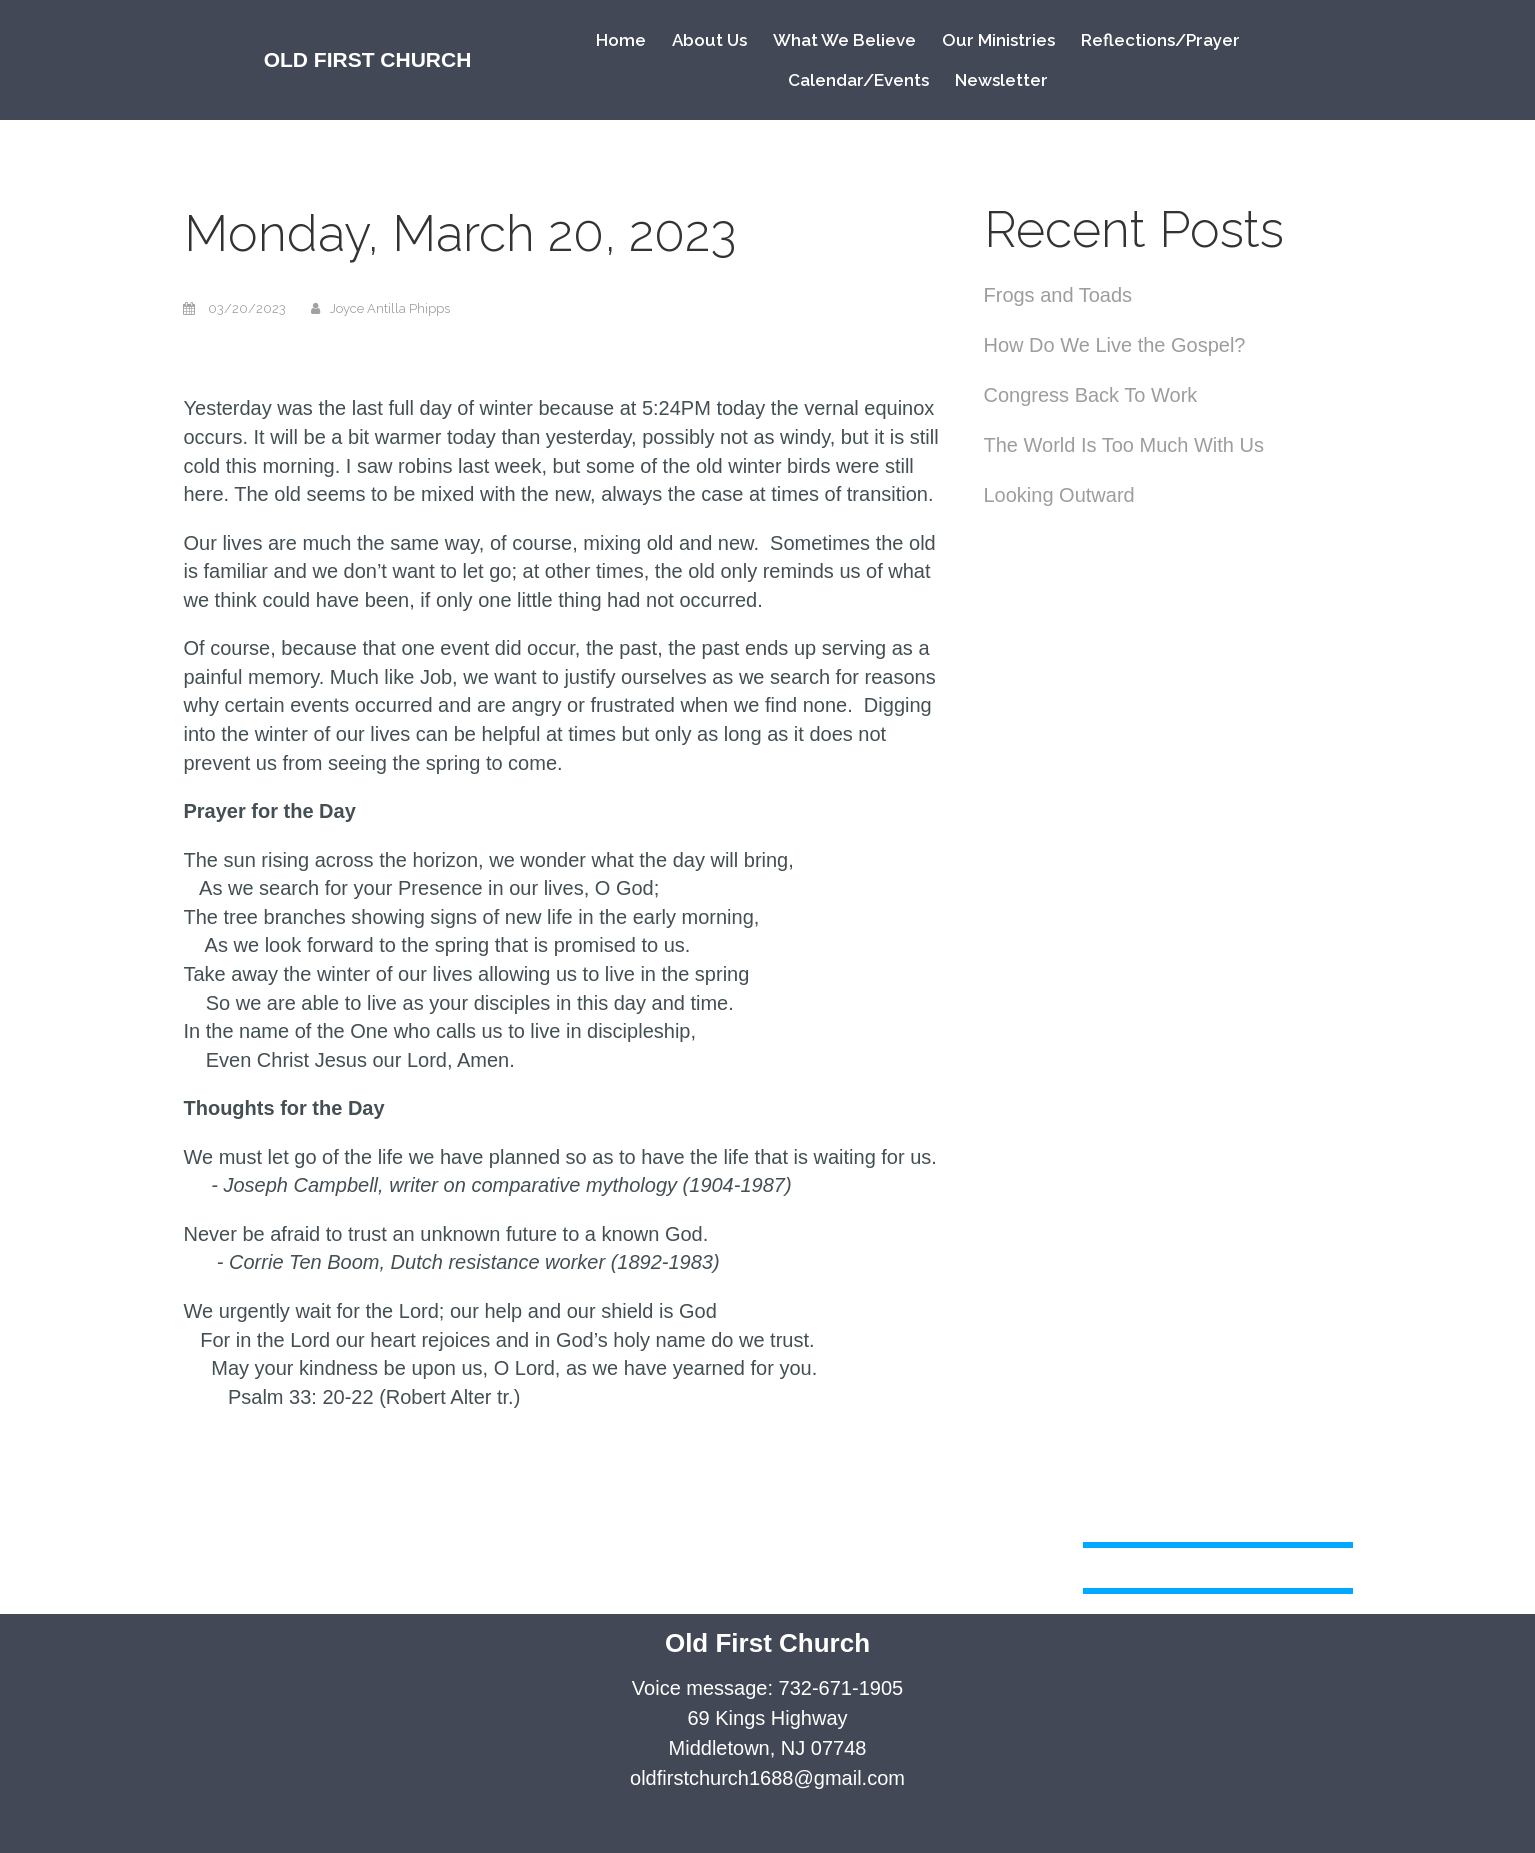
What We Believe (844, 40)
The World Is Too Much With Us (1124, 445)
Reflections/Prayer (1160, 40)
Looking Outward (1059, 495)
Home (621, 40)
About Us (709, 40)
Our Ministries (998, 40)
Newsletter (1001, 80)
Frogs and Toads (1058, 295)
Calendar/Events (858, 80)
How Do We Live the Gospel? (1115, 345)
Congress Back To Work (1091, 395)
